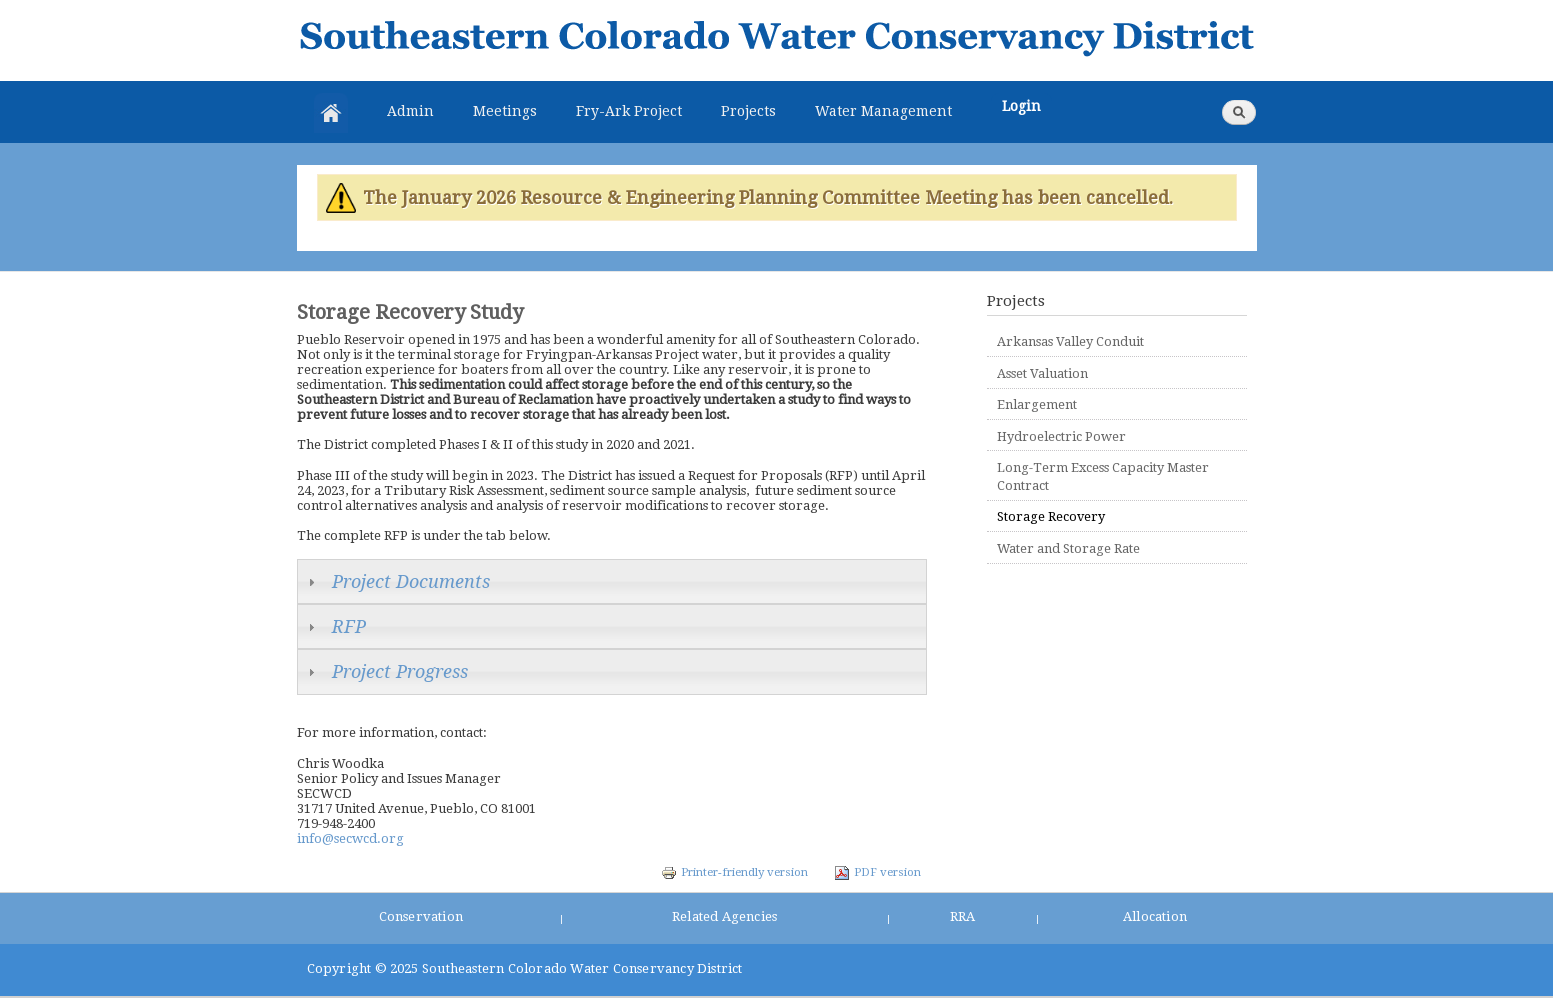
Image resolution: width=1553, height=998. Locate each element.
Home (331, 113)
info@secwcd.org (350, 838)
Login (1021, 106)
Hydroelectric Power (1061, 436)
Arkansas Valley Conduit (1070, 341)
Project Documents (411, 581)
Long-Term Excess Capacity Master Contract (1103, 476)
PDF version (877, 872)
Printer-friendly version (734, 872)
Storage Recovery (1051, 516)
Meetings (505, 111)
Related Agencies (724, 916)
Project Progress (400, 671)
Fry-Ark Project (629, 111)
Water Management (883, 111)
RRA (963, 916)
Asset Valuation (1042, 373)
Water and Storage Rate (1068, 548)
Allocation (1155, 916)
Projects (748, 111)
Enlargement (1037, 404)
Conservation (421, 916)
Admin (410, 111)
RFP (349, 626)
